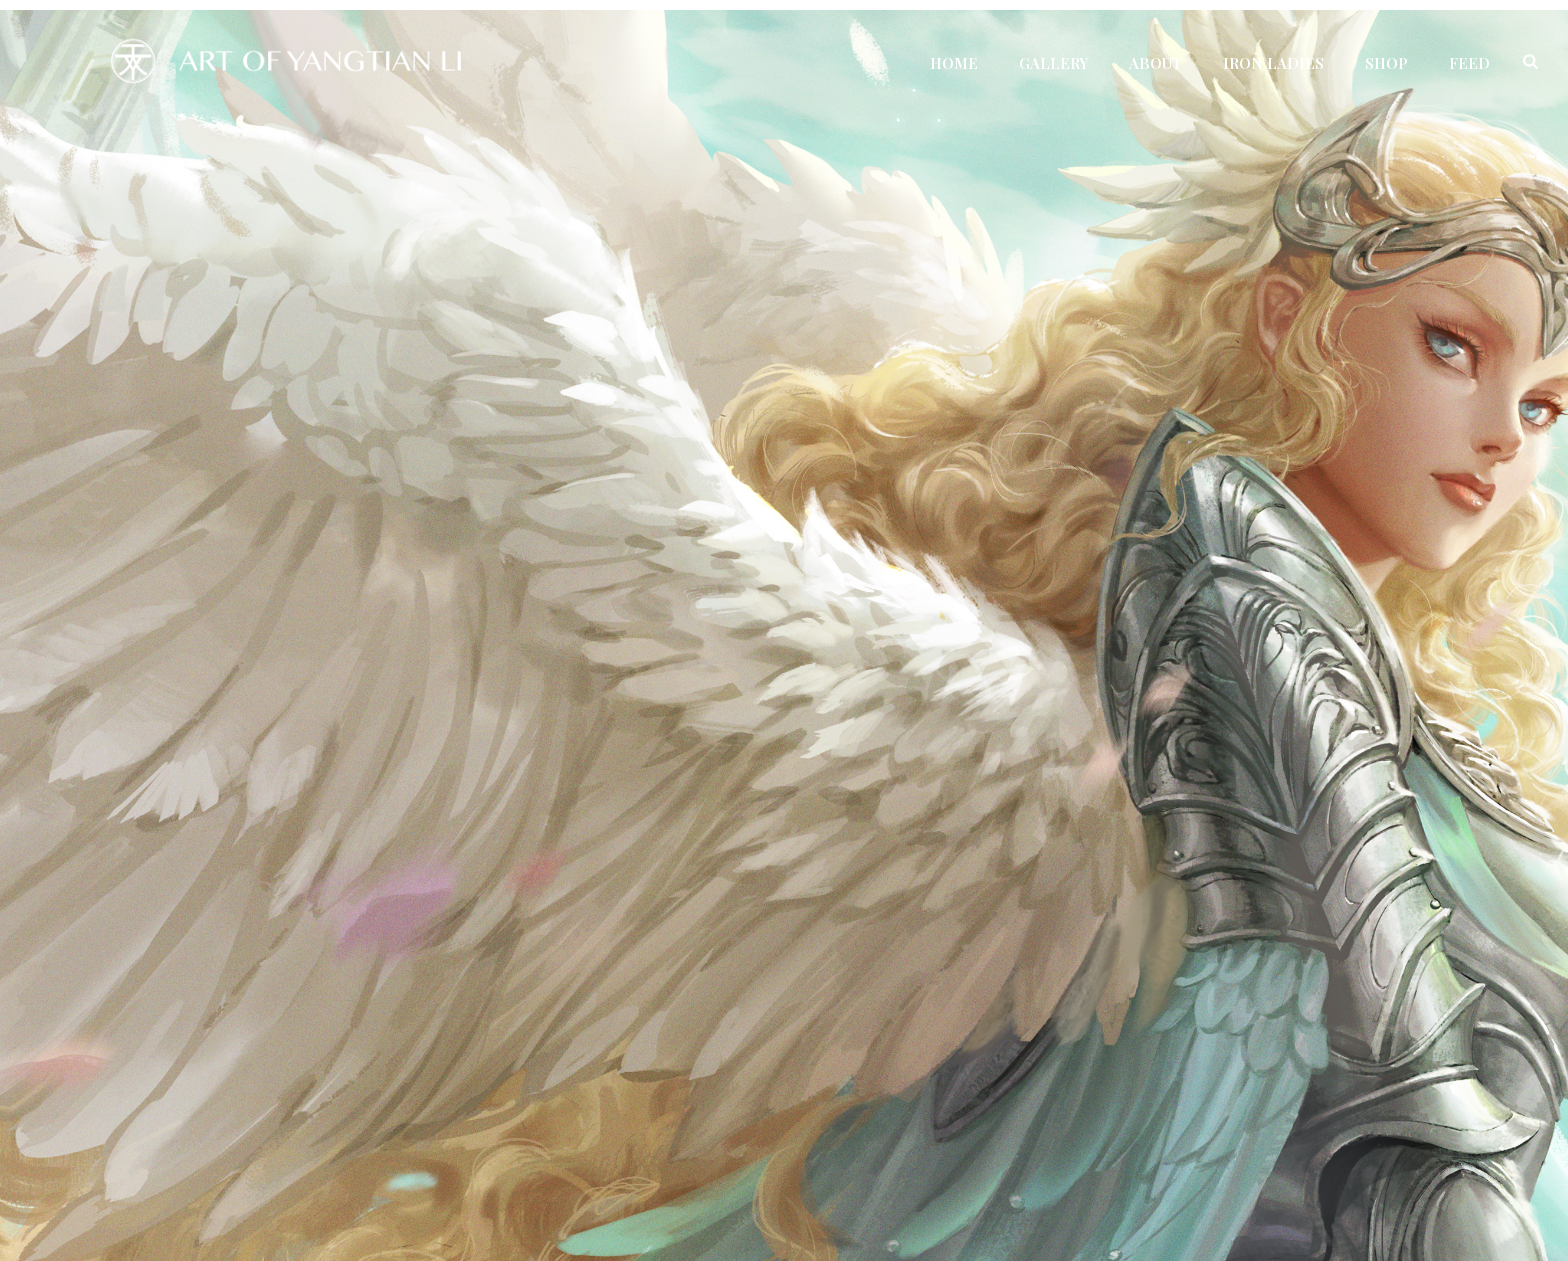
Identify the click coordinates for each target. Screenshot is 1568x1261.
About (1155, 63)
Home (954, 63)
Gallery (1053, 63)
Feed (1469, 63)
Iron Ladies (1273, 63)
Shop (1386, 63)
